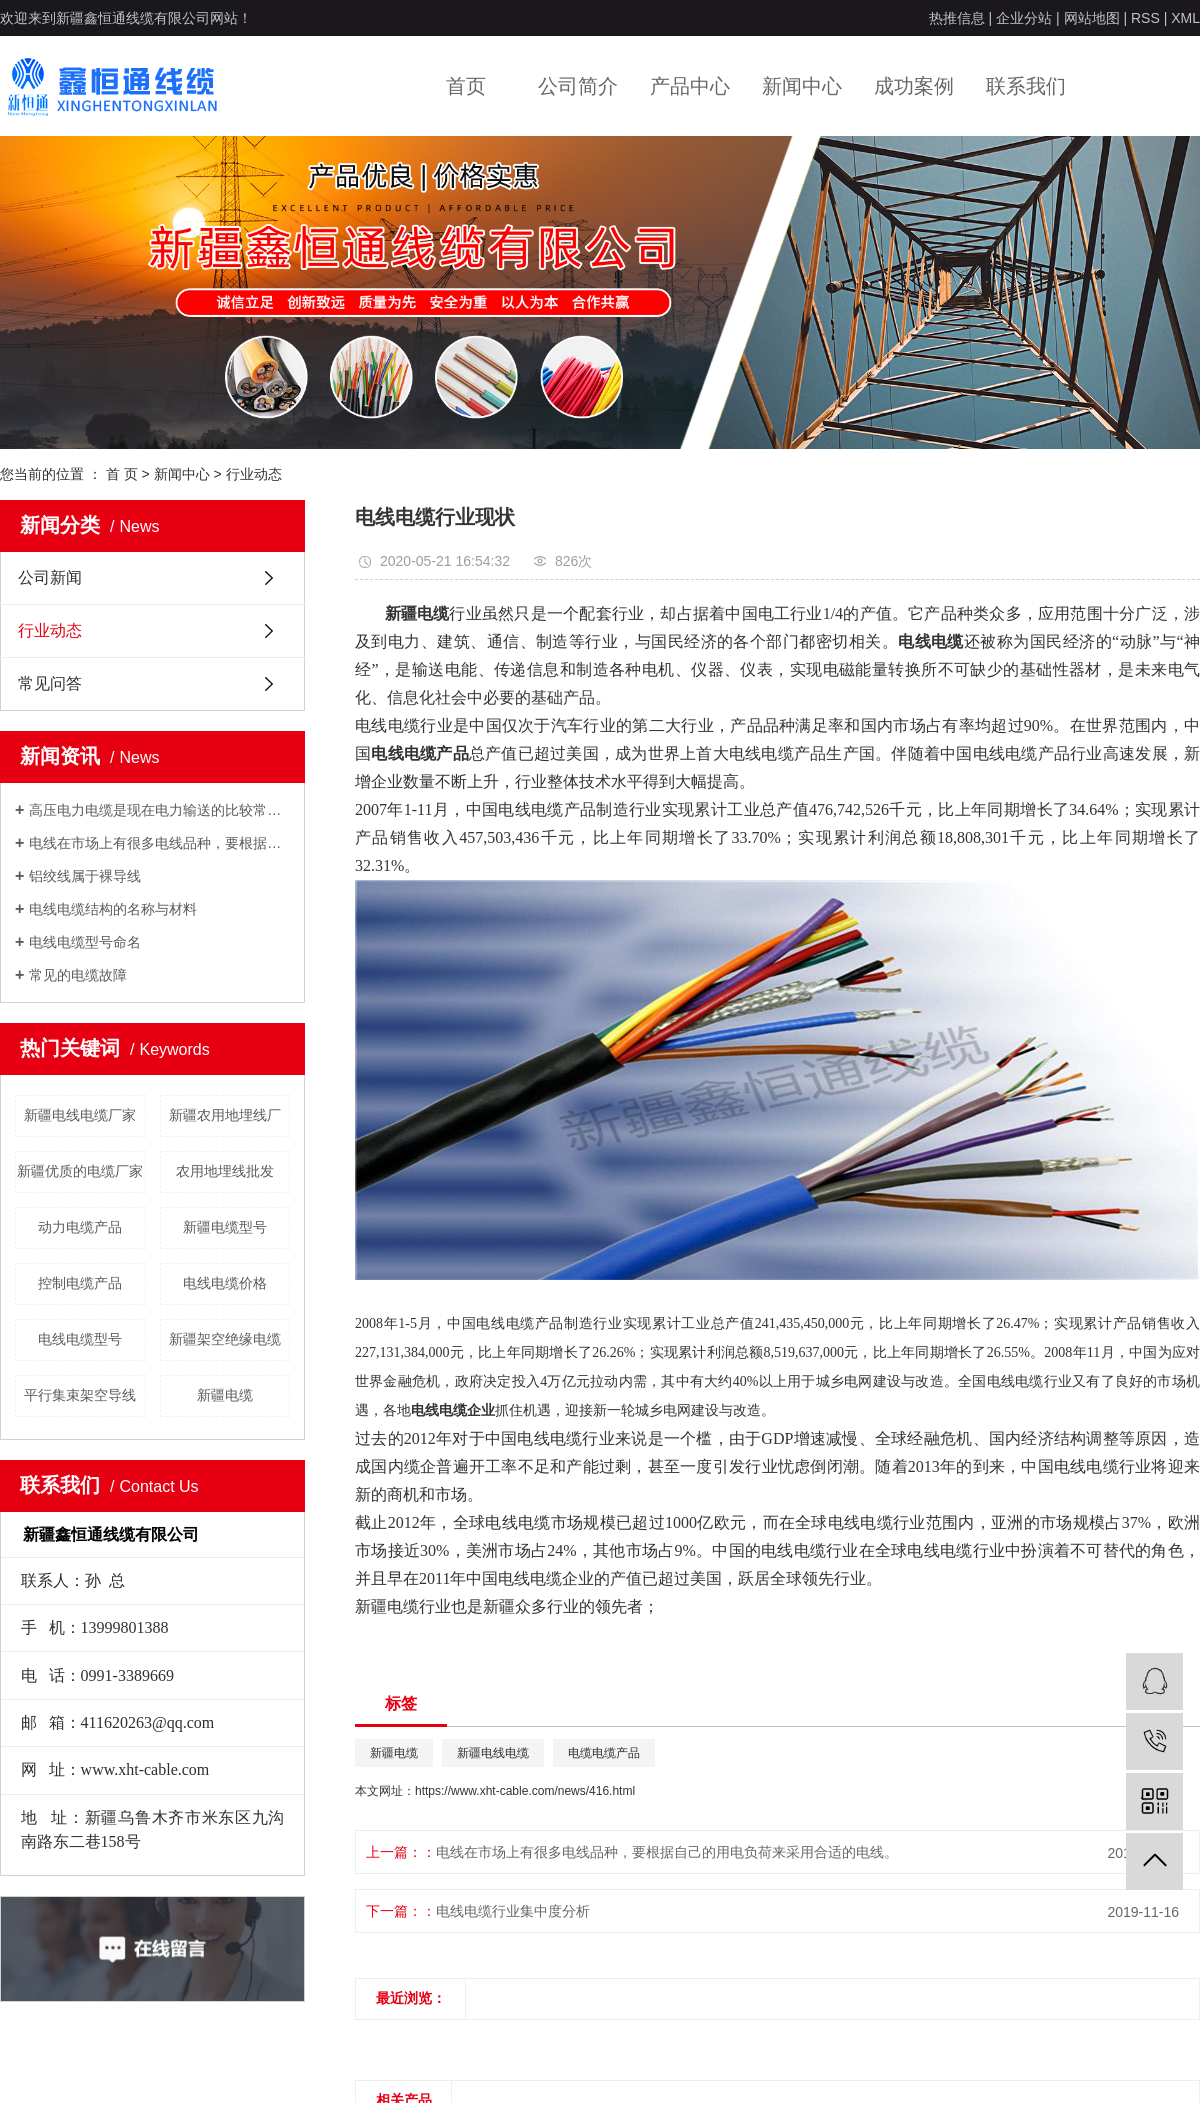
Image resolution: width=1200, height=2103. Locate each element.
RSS (1145, 18)
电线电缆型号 (80, 1339)
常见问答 (50, 683)
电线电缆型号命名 (85, 942)
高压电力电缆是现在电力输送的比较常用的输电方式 (159, 810)
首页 (466, 86)
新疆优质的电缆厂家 (80, 1171)
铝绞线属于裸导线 (85, 876)
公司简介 (578, 86)
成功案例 (914, 86)
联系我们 (1026, 86)
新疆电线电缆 (493, 1753)
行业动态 (254, 474)
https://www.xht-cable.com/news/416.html (525, 1791)
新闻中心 (802, 86)
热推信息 (957, 18)
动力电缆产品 (80, 1227)
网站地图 (1092, 18)
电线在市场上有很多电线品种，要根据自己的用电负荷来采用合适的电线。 (159, 843)
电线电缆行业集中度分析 (513, 1911)
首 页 (122, 474)
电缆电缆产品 (604, 1753)
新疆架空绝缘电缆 (225, 1339)
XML (1185, 18)
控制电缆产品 (80, 1283)
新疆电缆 (225, 1395)
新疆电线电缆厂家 (80, 1115)
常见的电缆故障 (78, 975)
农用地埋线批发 (225, 1171)
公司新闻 (50, 577)
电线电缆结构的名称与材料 (113, 909)
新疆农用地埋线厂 (225, 1115)
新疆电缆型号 (225, 1227)
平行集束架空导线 (80, 1395)
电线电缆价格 (225, 1283)
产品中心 (690, 86)
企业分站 (1024, 18)
